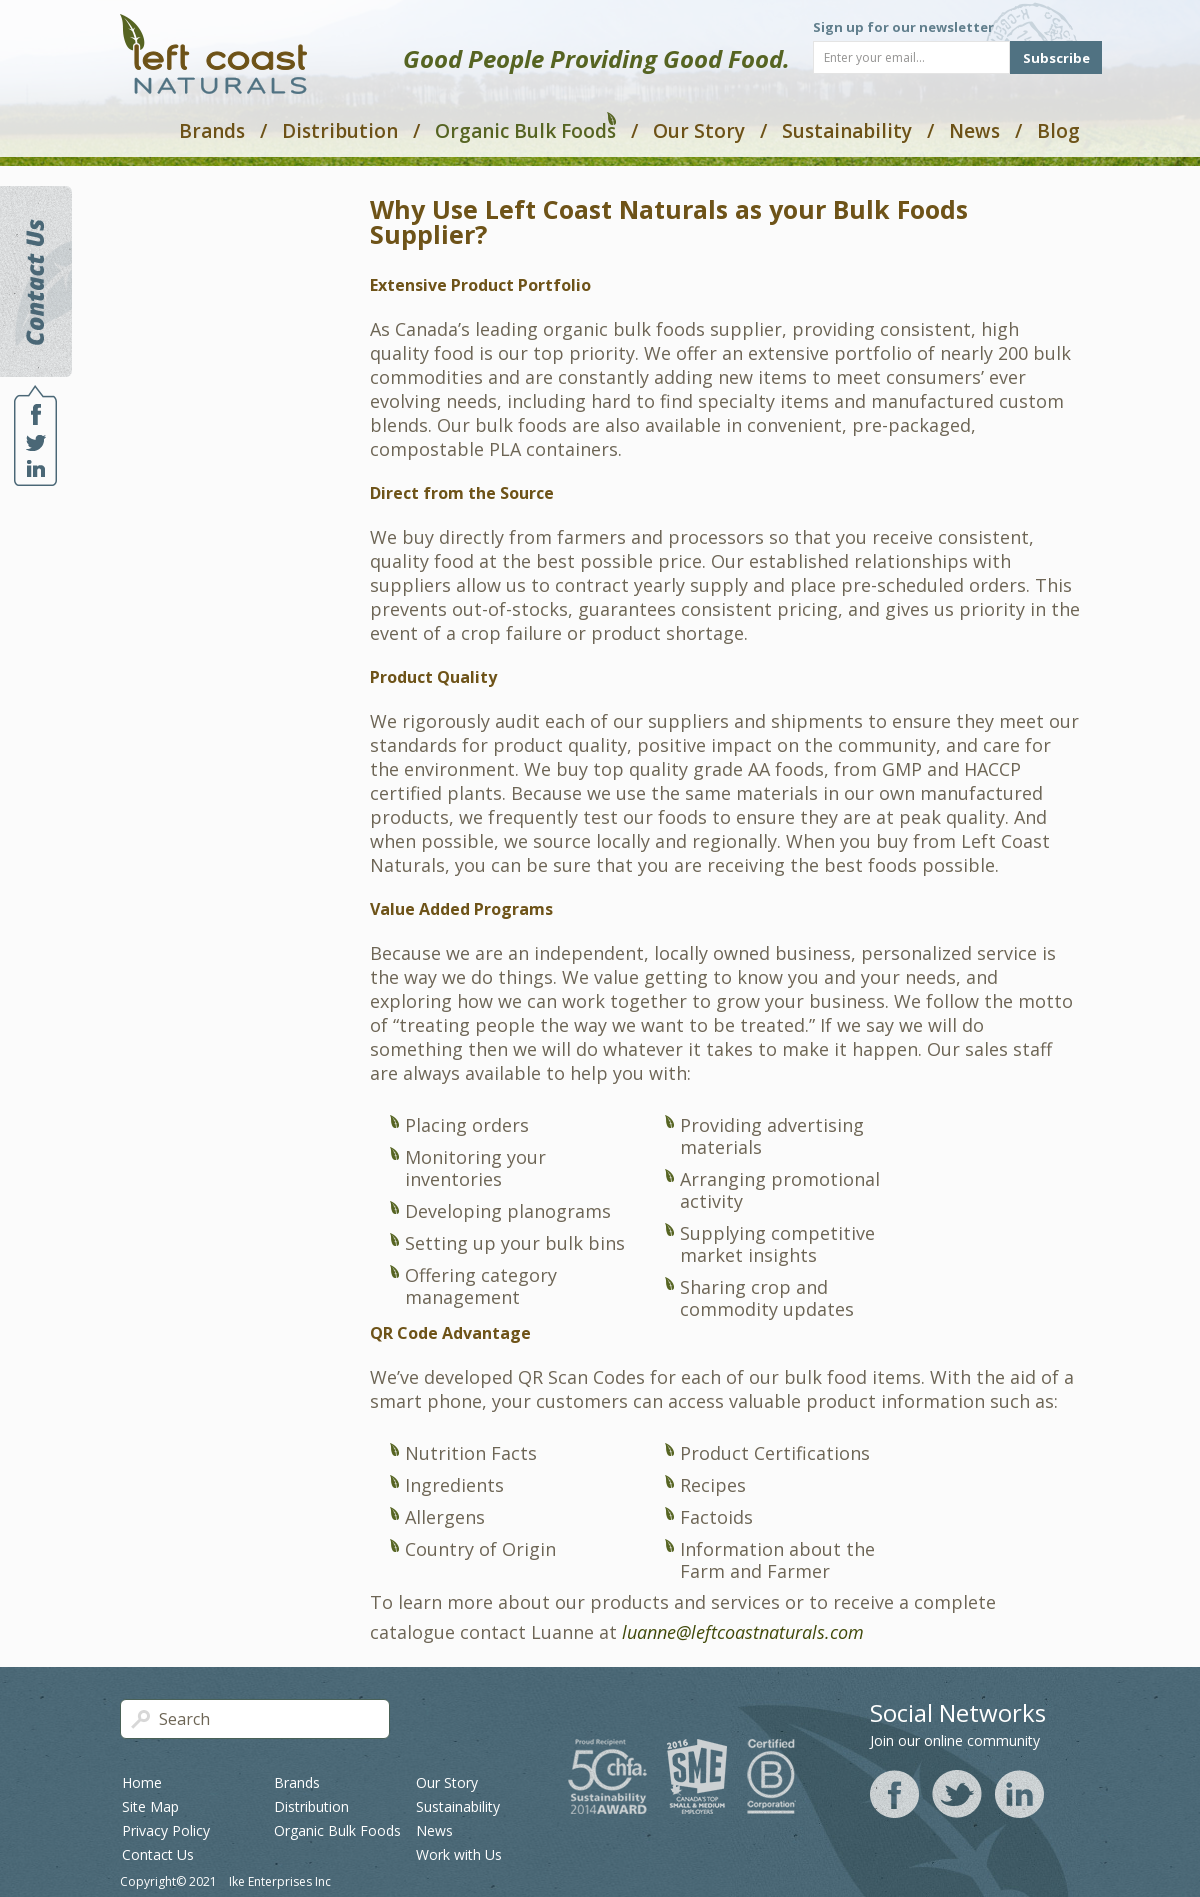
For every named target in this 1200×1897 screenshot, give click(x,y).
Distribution (340, 131)
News (974, 131)
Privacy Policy (166, 1830)
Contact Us (158, 1854)
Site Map (150, 1806)
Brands (212, 131)
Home (142, 1782)
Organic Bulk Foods (525, 129)
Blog (1058, 131)
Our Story (699, 131)
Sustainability (847, 131)
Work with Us (459, 1854)
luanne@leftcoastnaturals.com (743, 1632)
